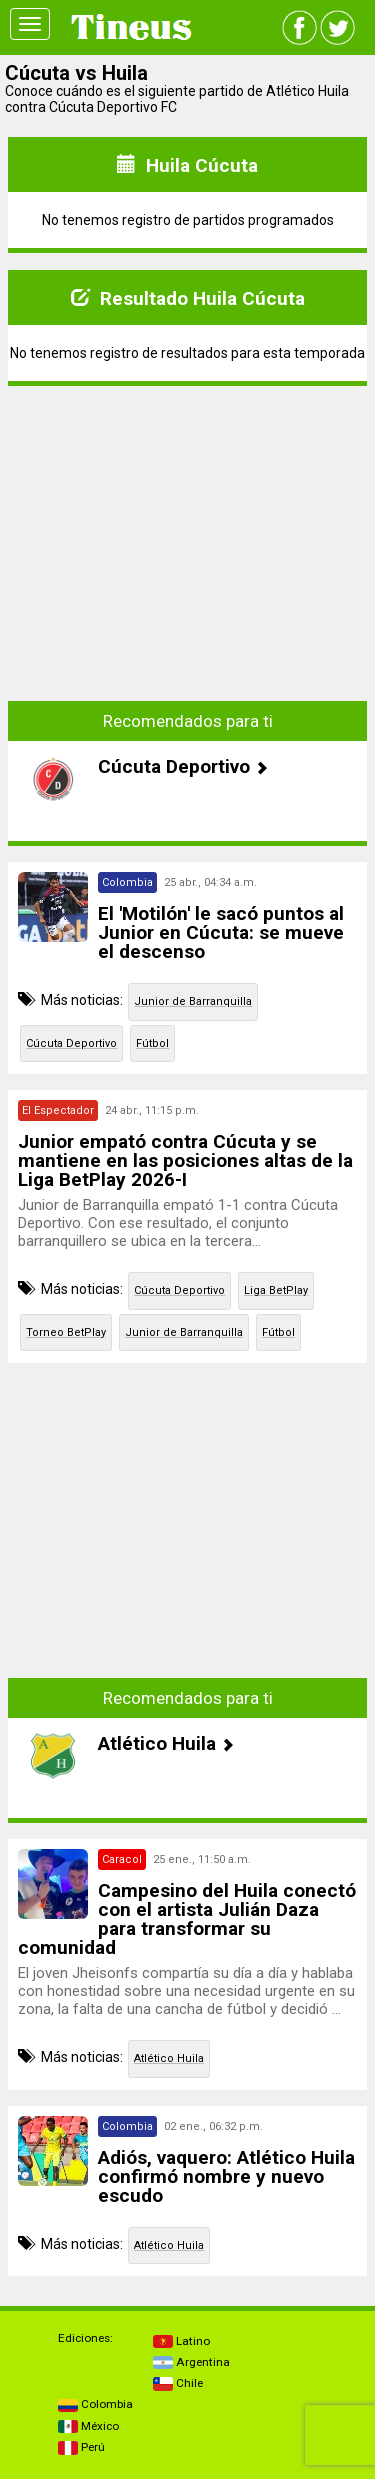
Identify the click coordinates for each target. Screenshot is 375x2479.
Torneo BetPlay (66, 1332)
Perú (81, 2447)
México (88, 2426)
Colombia (95, 2404)
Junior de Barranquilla (193, 1001)
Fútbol (152, 1043)
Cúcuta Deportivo (71, 1043)
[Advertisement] (188, 542)
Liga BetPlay (276, 1290)
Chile (178, 2383)
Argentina (191, 2362)
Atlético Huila (169, 2058)
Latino (181, 2341)
